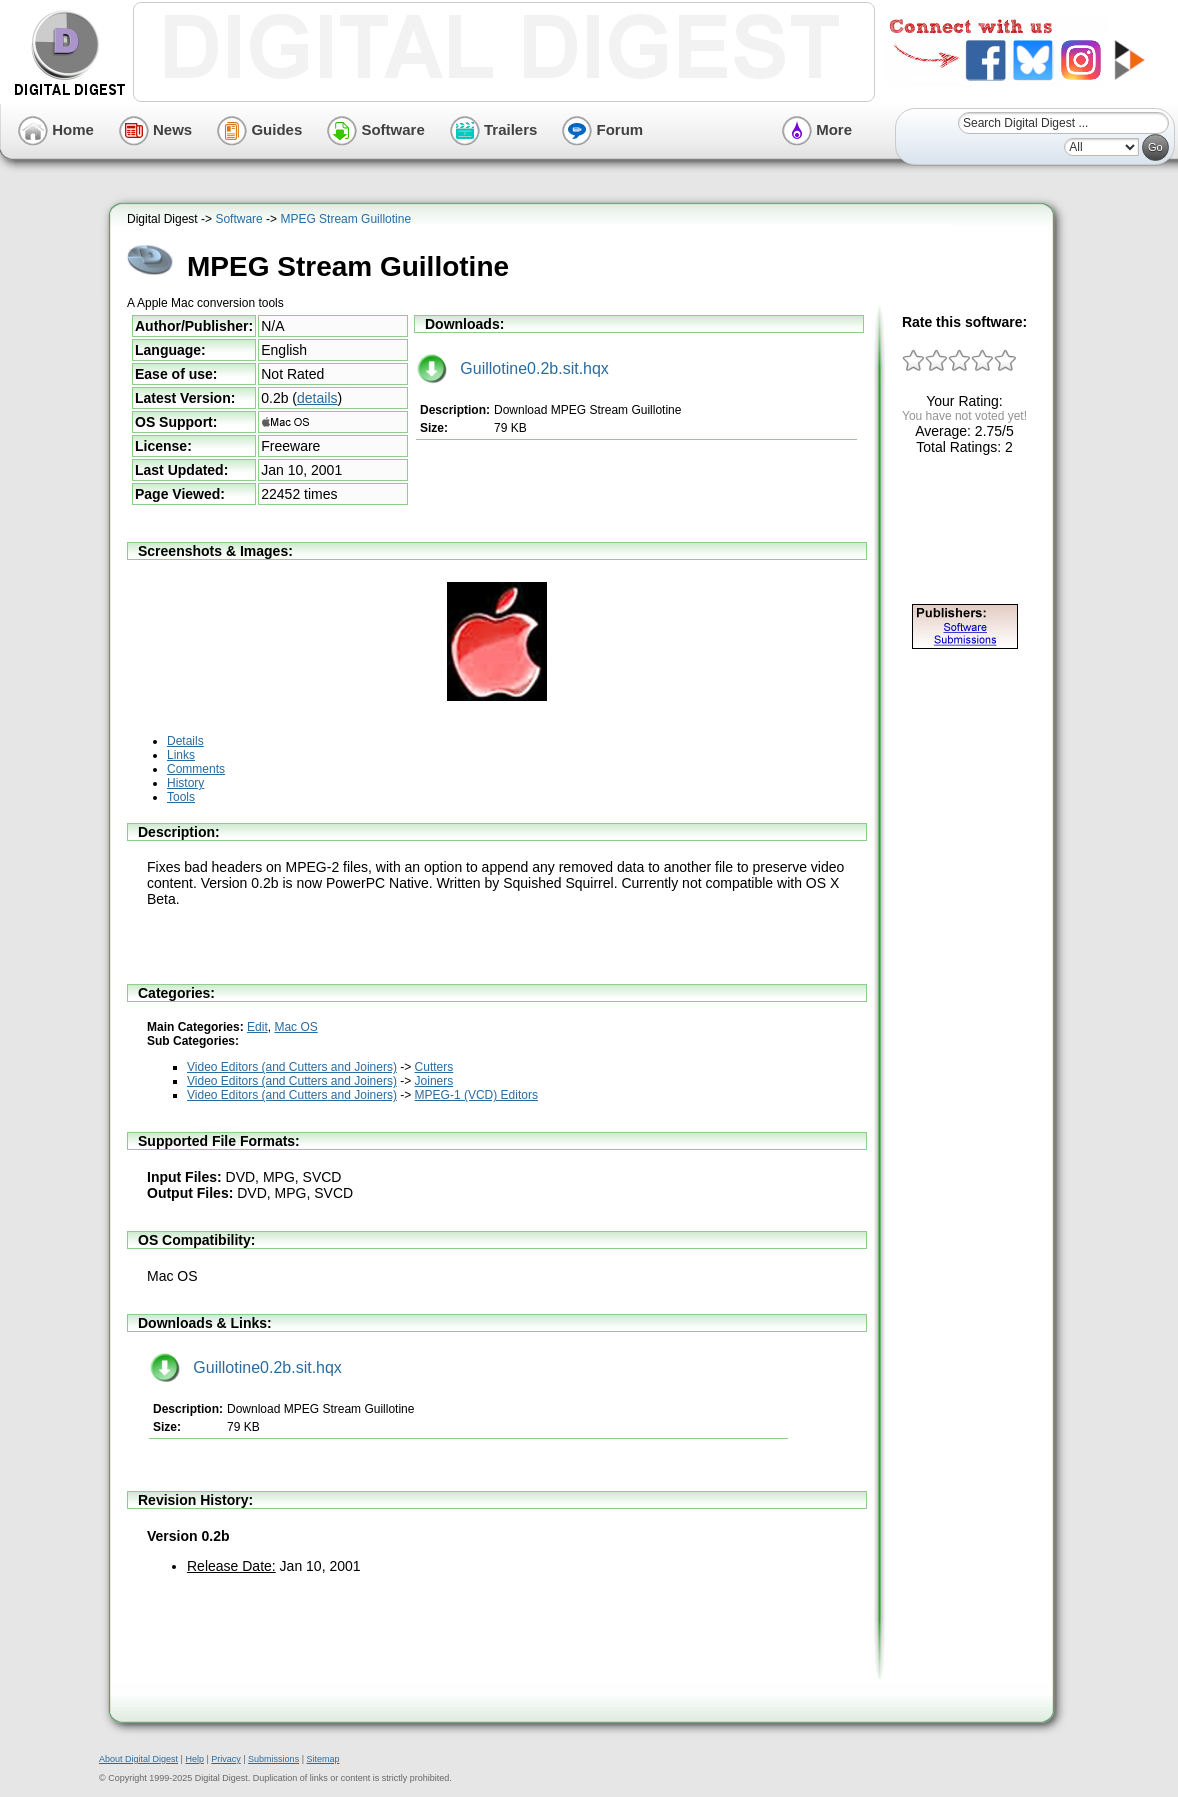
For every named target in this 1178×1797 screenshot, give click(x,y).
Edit (257, 1027)
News (155, 129)
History (185, 783)
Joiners (434, 1081)
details (317, 398)
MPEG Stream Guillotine (345, 219)
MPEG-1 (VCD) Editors (476, 1095)
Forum (602, 129)
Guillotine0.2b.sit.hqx (513, 368)
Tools (181, 797)
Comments (196, 769)
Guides (259, 129)
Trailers (494, 129)
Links (181, 755)
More (817, 129)
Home (56, 129)
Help (194, 1759)
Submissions (273, 1759)
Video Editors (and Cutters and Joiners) (292, 1067)
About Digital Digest (138, 1759)
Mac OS (295, 1027)
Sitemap (322, 1759)
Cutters (434, 1067)
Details (185, 741)
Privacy (226, 1759)
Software (376, 129)
